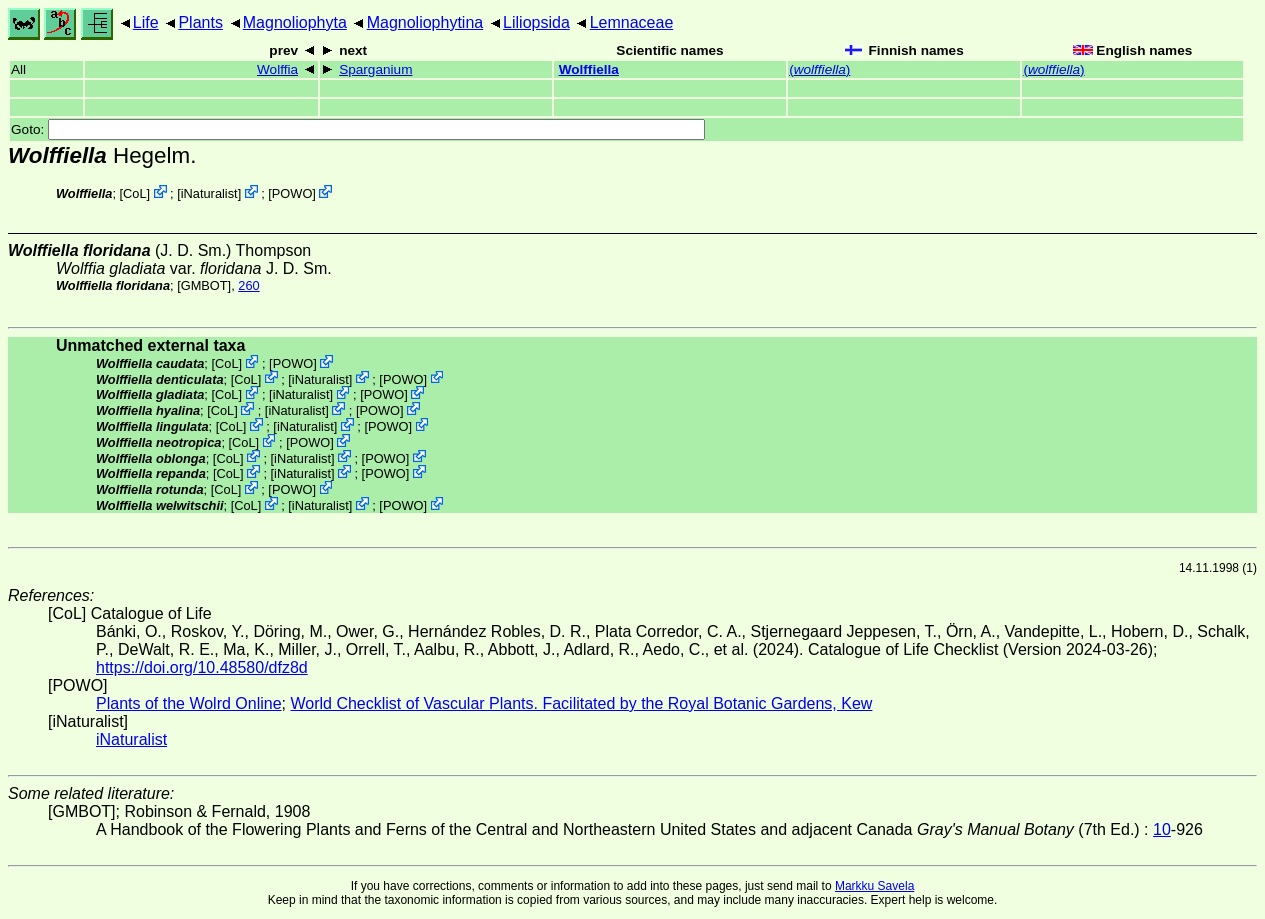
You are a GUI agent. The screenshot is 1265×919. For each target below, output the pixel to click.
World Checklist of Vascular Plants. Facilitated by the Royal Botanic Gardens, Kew (581, 703)
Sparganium (375, 69)
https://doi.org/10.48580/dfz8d (202, 667)
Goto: (358, 129)
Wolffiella (589, 69)
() (819, 69)
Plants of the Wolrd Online (189, 703)
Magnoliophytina (425, 22)
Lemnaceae (632, 22)
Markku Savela (874, 886)
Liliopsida (536, 22)
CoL (134, 193)
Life (146, 22)
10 (1162, 829)
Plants (200, 22)
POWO (292, 193)
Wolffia (277, 69)
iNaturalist (209, 193)
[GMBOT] (204, 285)
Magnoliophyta (295, 22)
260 (248, 285)
